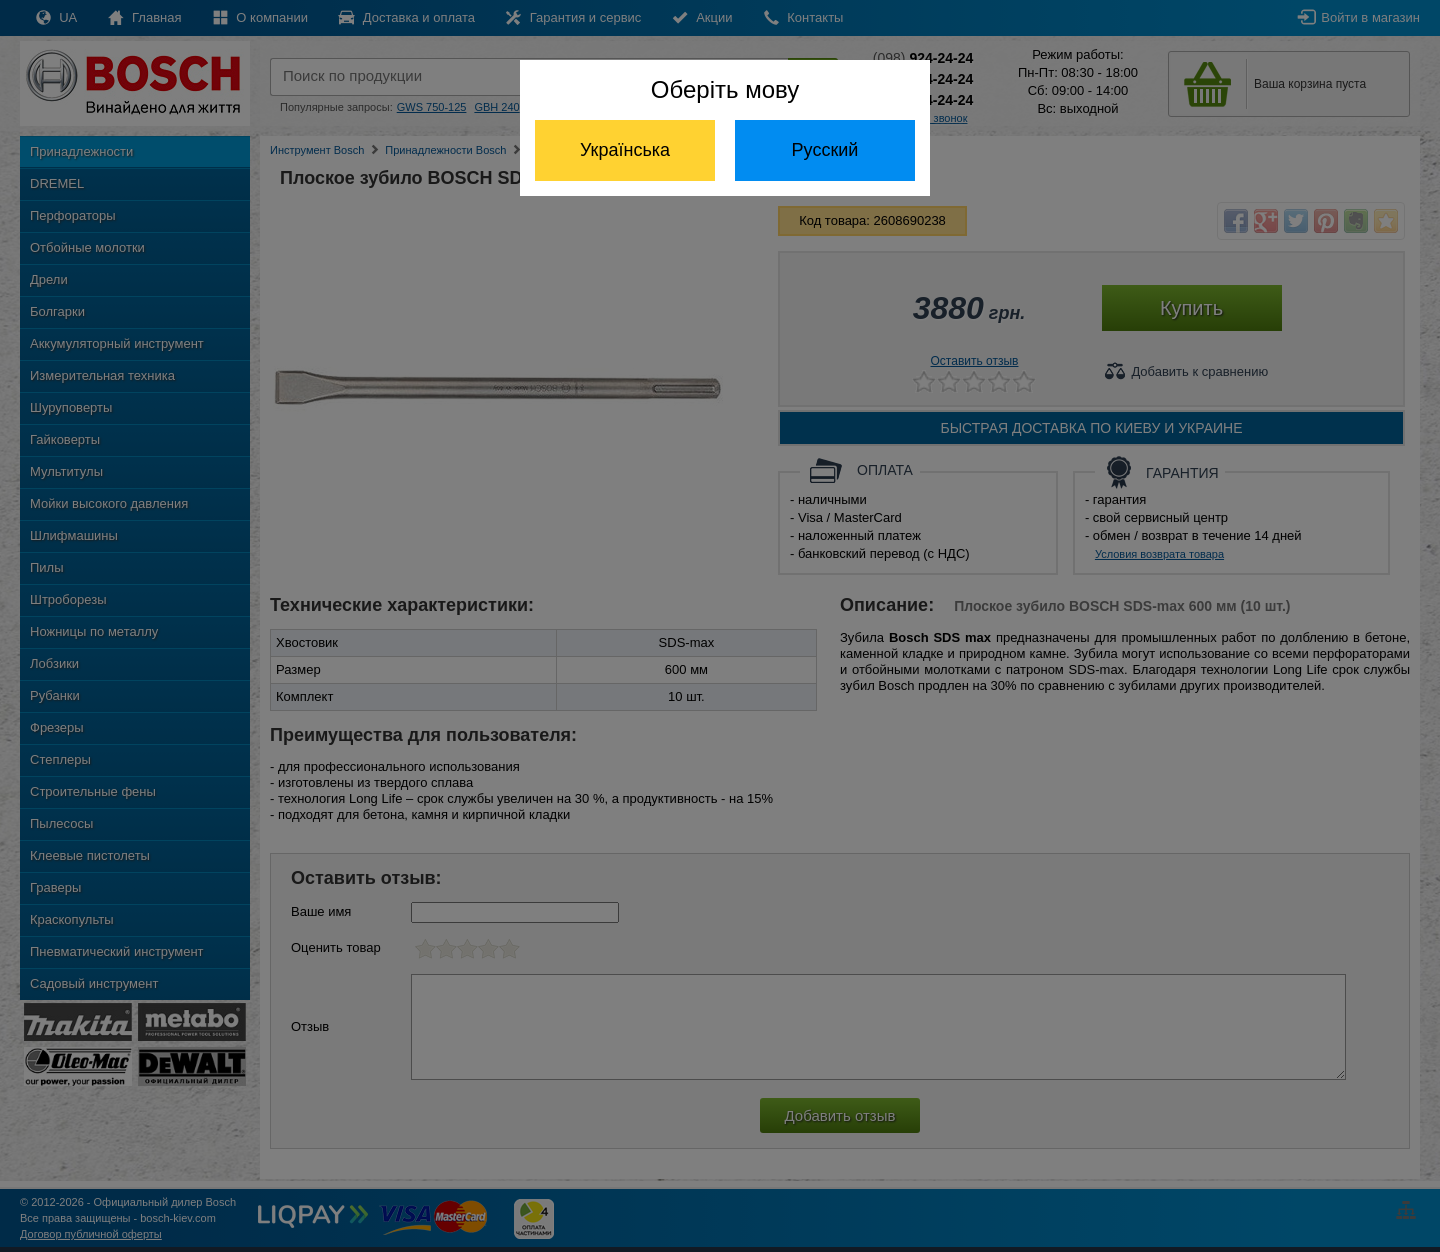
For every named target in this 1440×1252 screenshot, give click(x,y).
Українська (625, 150)
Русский (825, 150)
